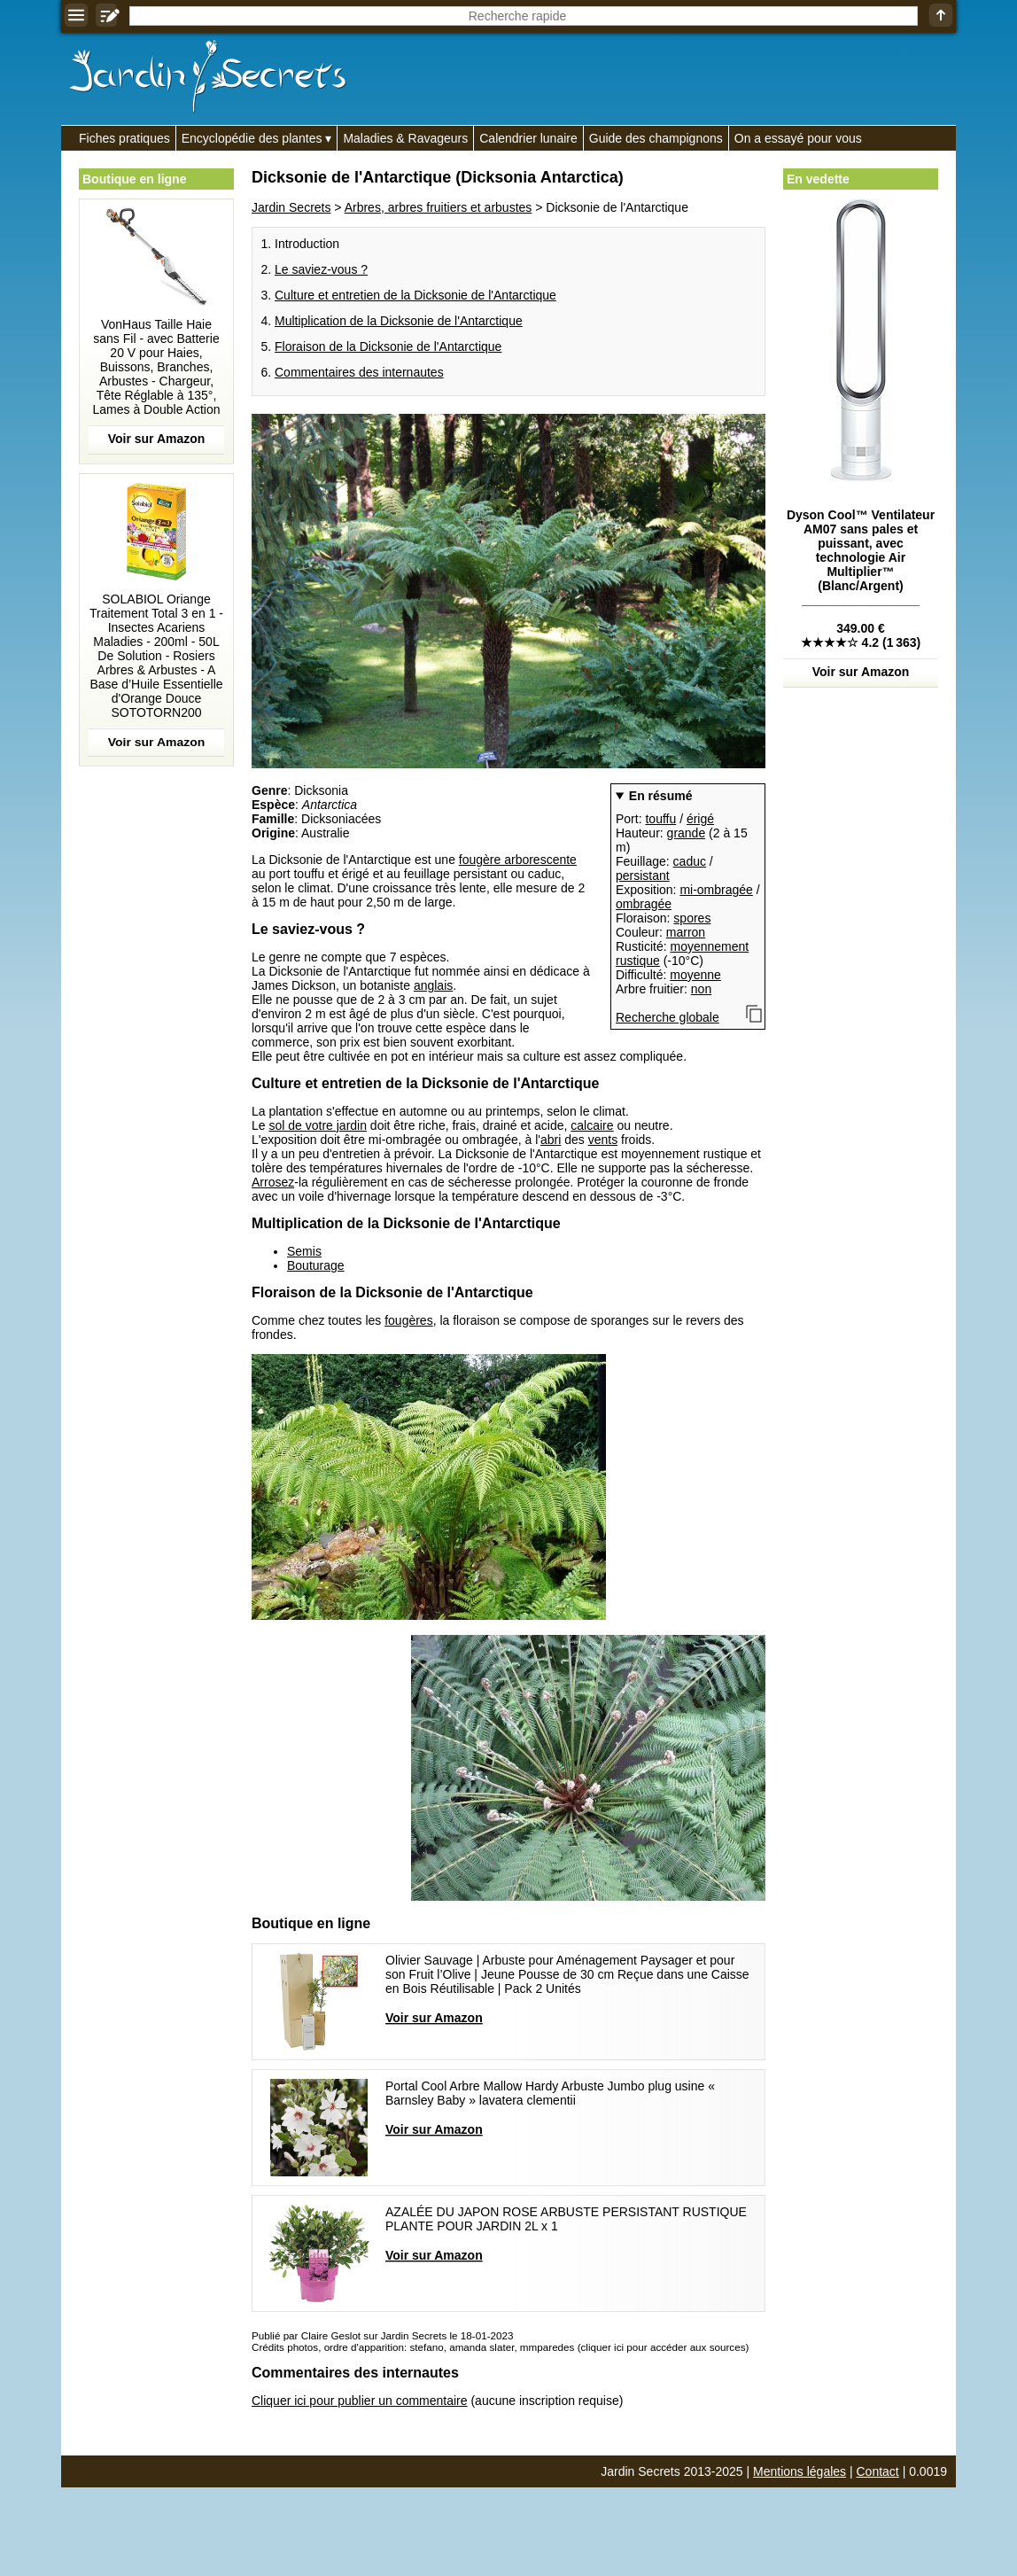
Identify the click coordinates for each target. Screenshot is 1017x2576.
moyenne (695, 975)
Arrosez (273, 1182)
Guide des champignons (656, 138)
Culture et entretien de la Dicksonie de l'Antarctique (415, 295)
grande (686, 833)
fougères (408, 1320)
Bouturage (316, 1265)
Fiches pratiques (124, 138)
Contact (878, 2471)
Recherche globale (667, 1017)
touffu (660, 819)
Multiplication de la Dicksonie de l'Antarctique (399, 321)
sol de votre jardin (317, 1125)
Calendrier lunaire (528, 138)
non (701, 989)
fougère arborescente (518, 859)
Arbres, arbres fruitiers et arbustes (438, 207)
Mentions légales (799, 2471)
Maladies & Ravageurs (405, 138)
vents (602, 1139)
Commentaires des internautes (359, 372)
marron (685, 932)
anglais (433, 985)
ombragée (644, 904)
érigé (700, 819)
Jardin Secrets (291, 207)
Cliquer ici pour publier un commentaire (360, 2400)
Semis (304, 1251)
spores (691, 918)
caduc (689, 861)
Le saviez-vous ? (321, 269)
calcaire (592, 1125)
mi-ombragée (715, 890)
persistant (643, 875)
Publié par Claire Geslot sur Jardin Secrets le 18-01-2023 (382, 2335)
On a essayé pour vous (798, 138)
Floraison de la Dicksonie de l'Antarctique (388, 346)
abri (550, 1139)
